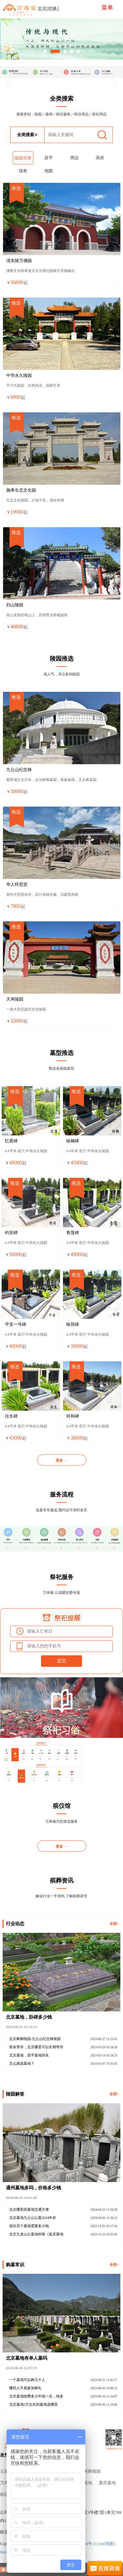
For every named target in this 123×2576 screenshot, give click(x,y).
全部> (114, 1924)
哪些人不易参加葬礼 (25, 2388)
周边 (74, 158)
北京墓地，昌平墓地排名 (29, 2055)
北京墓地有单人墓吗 (26, 2358)
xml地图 (106, 2543)
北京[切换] (48, 8)
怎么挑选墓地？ (21, 2063)
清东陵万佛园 (19, 260)
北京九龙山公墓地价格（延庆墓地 (36, 2234)
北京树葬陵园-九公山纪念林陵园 (35, 2039)
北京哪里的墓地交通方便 (29, 2209)
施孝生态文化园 (21, 490)
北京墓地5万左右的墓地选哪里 (33, 2404)
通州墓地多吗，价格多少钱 (33, 2187)
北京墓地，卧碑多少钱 (29, 2017)
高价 (100, 158)
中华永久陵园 (19, 375)
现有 (23, 171)
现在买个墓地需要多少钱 (29, 2226)
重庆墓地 (107, 2483)
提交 (61, 1660)
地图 (48, 171)
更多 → (62, 1460)
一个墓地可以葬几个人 (27, 2380)
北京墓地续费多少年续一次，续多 (36, 2396)
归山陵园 (14, 605)
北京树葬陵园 (88, 2471)
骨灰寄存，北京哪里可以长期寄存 (36, 2047)
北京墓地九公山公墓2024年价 (32, 2218)
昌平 (48, 158)
